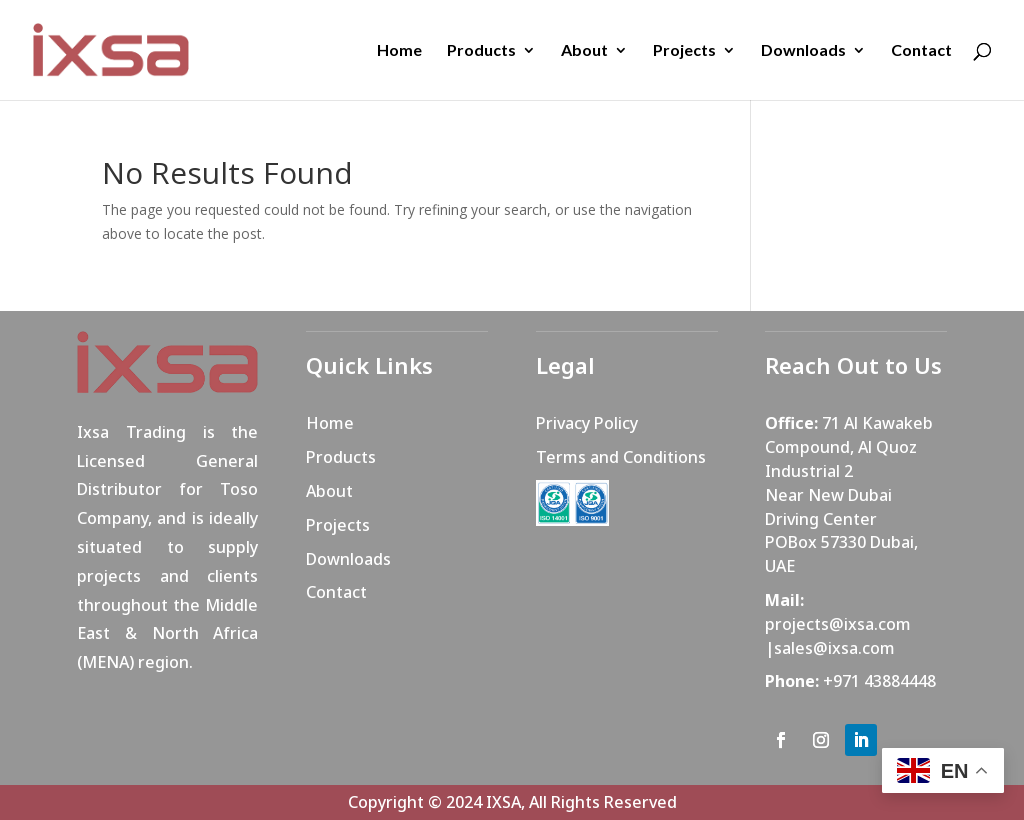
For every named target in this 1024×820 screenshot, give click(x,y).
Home (399, 51)
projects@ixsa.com (838, 624)
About (584, 51)
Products (481, 51)
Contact (921, 51)
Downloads (803, 51)
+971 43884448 (879, 681)
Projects (684, 51)
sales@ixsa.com (834, 648)
